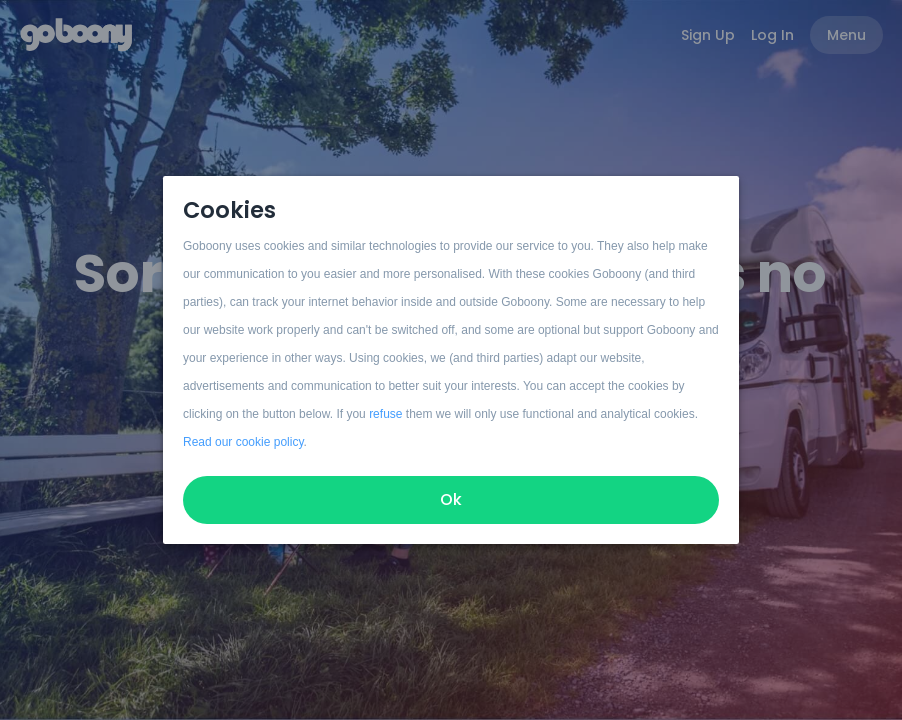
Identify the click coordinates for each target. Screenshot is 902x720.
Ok (451, 499)
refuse (385, 414)
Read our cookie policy (243, 442)
